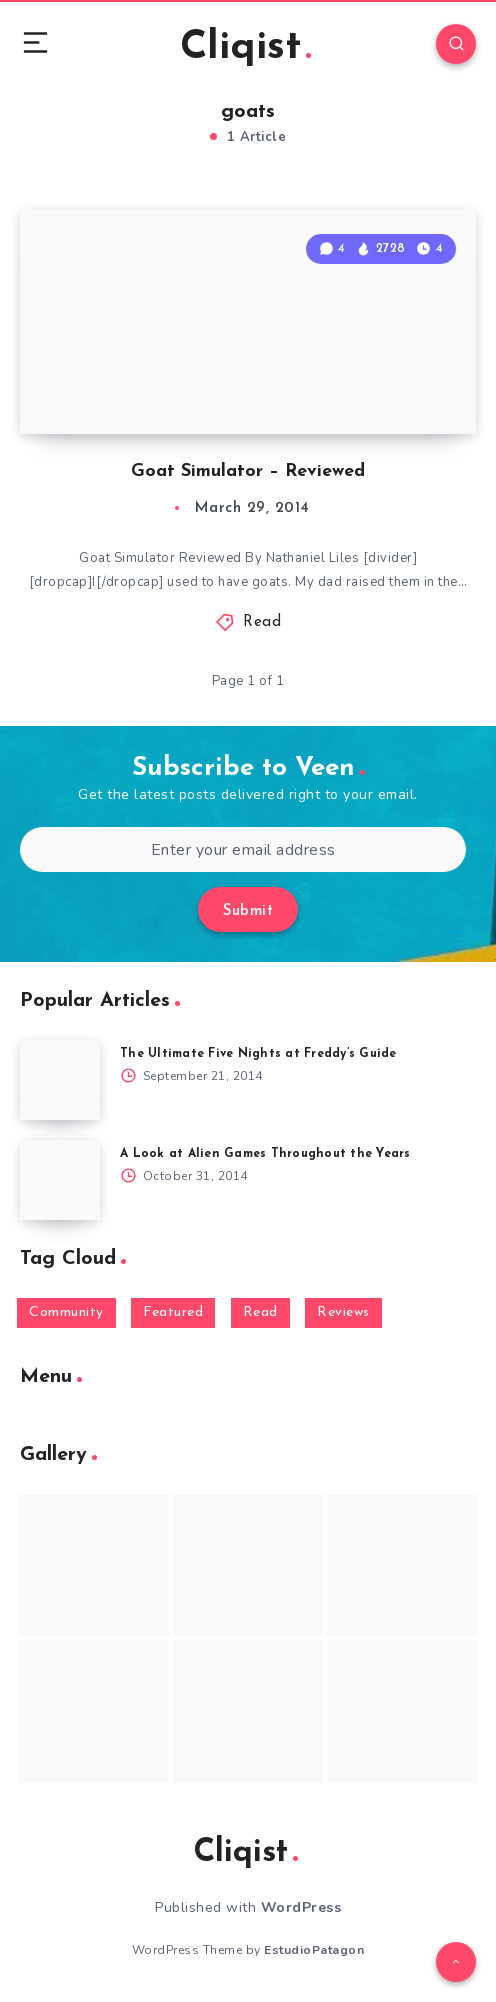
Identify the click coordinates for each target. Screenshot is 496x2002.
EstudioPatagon (314, 1950)
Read (262, 622)
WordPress (301, 1907)
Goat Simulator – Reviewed (248, 471)
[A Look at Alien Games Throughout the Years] (60, 1180)
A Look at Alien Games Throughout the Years (265, 1154)
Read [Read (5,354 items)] (260, 1312)
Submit (248, 911)
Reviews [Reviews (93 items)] (343, 1312)
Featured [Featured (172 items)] (173, 1312)
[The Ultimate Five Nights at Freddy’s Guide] (60, 1080)
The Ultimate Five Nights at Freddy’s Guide (258, 1054)
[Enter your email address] (243, 849)
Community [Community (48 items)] (66, 1312)
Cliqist (245, 48)
